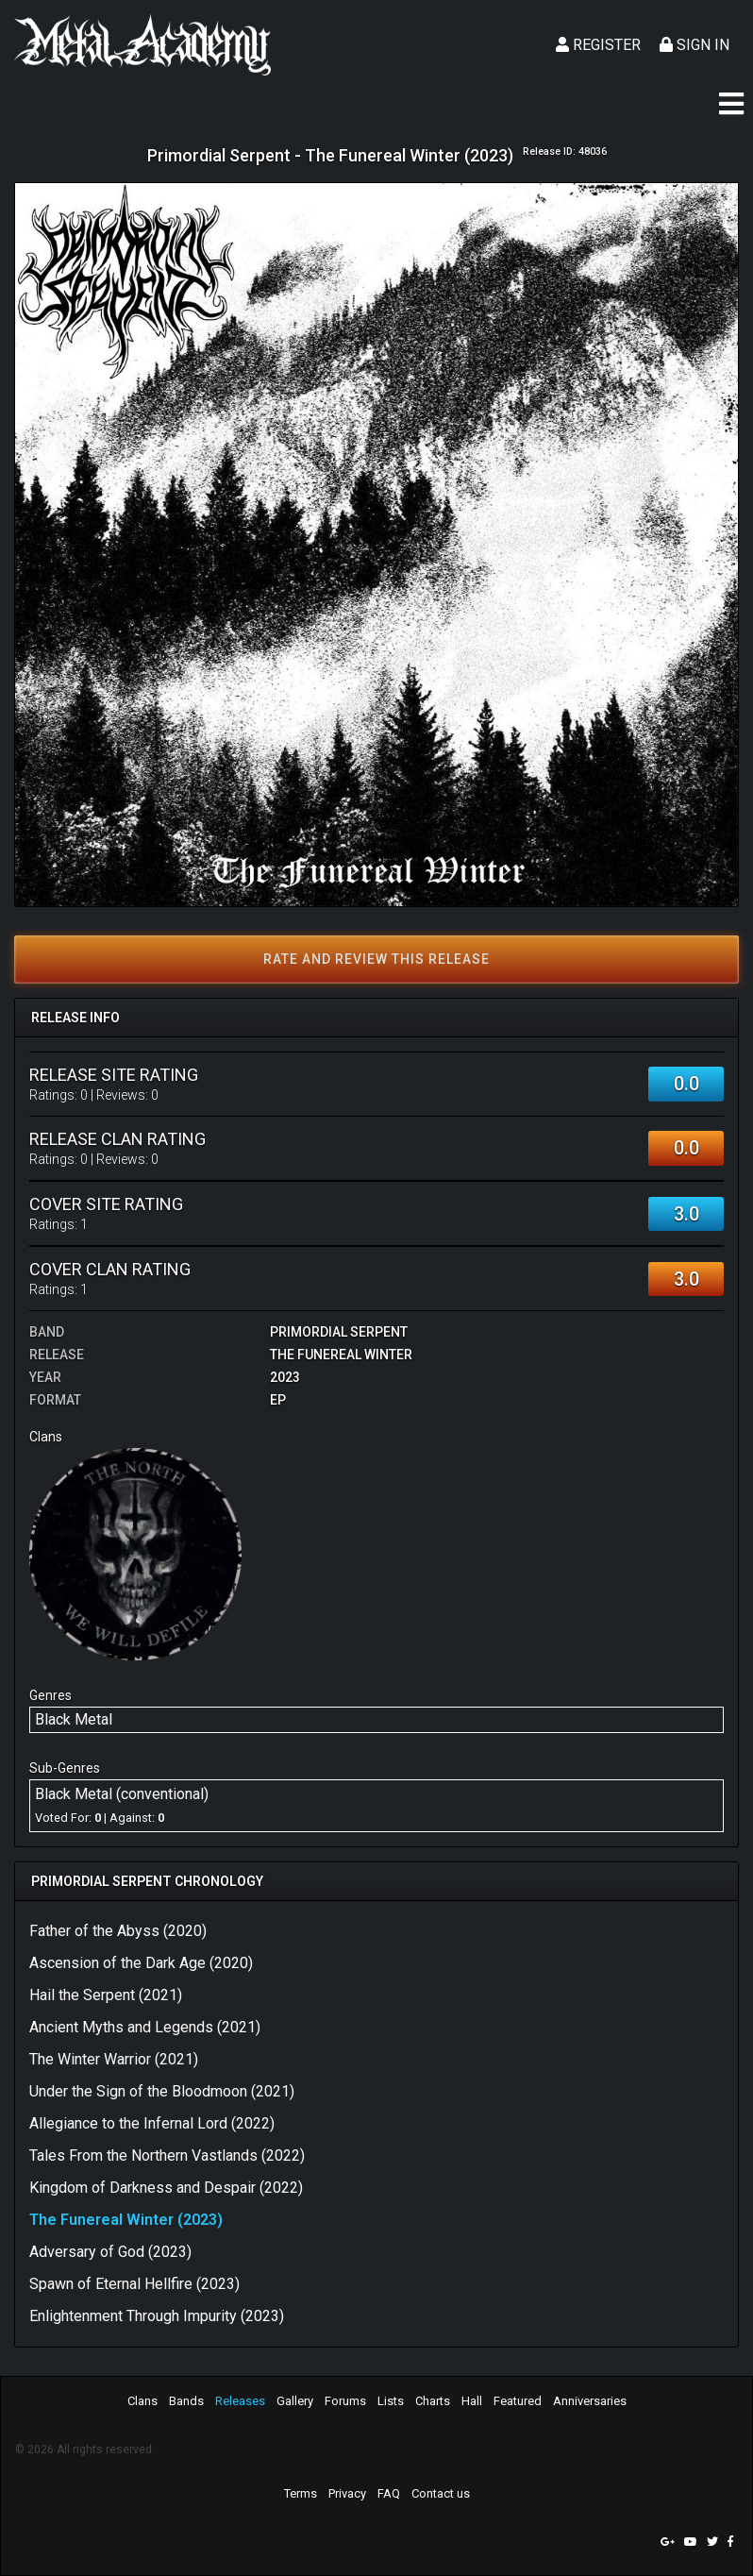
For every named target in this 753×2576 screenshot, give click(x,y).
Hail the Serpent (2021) (105, 1995)
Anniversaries (590, 2401)
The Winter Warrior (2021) (113, 2059)
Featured (518, 2401)
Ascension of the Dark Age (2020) (141, 1963)
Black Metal (73, 1719)
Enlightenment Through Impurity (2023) (156, 2316)
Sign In (694, 45)
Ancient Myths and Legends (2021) (144, 2027)
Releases (240, 2401)
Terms (300, 2493)
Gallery (294, 2401)
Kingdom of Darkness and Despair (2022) (166, 2188)
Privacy (347, 2493)
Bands (186, 2401)
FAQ (388, 2493)
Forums (345, 2401)
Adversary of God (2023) (110, 2252)
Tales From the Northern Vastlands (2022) (167, 2155)
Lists (390, 2401)
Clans (142, 2401)
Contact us (440, 2493)
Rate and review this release (376, 959)
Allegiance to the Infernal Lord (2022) (152, 2123)
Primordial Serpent (339, 1331)
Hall (471, 2401)
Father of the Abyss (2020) (118, 1931)
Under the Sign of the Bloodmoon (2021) (161, 2091)
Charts (432, 2401)
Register (598, 45)
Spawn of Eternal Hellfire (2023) (134, 2284)
